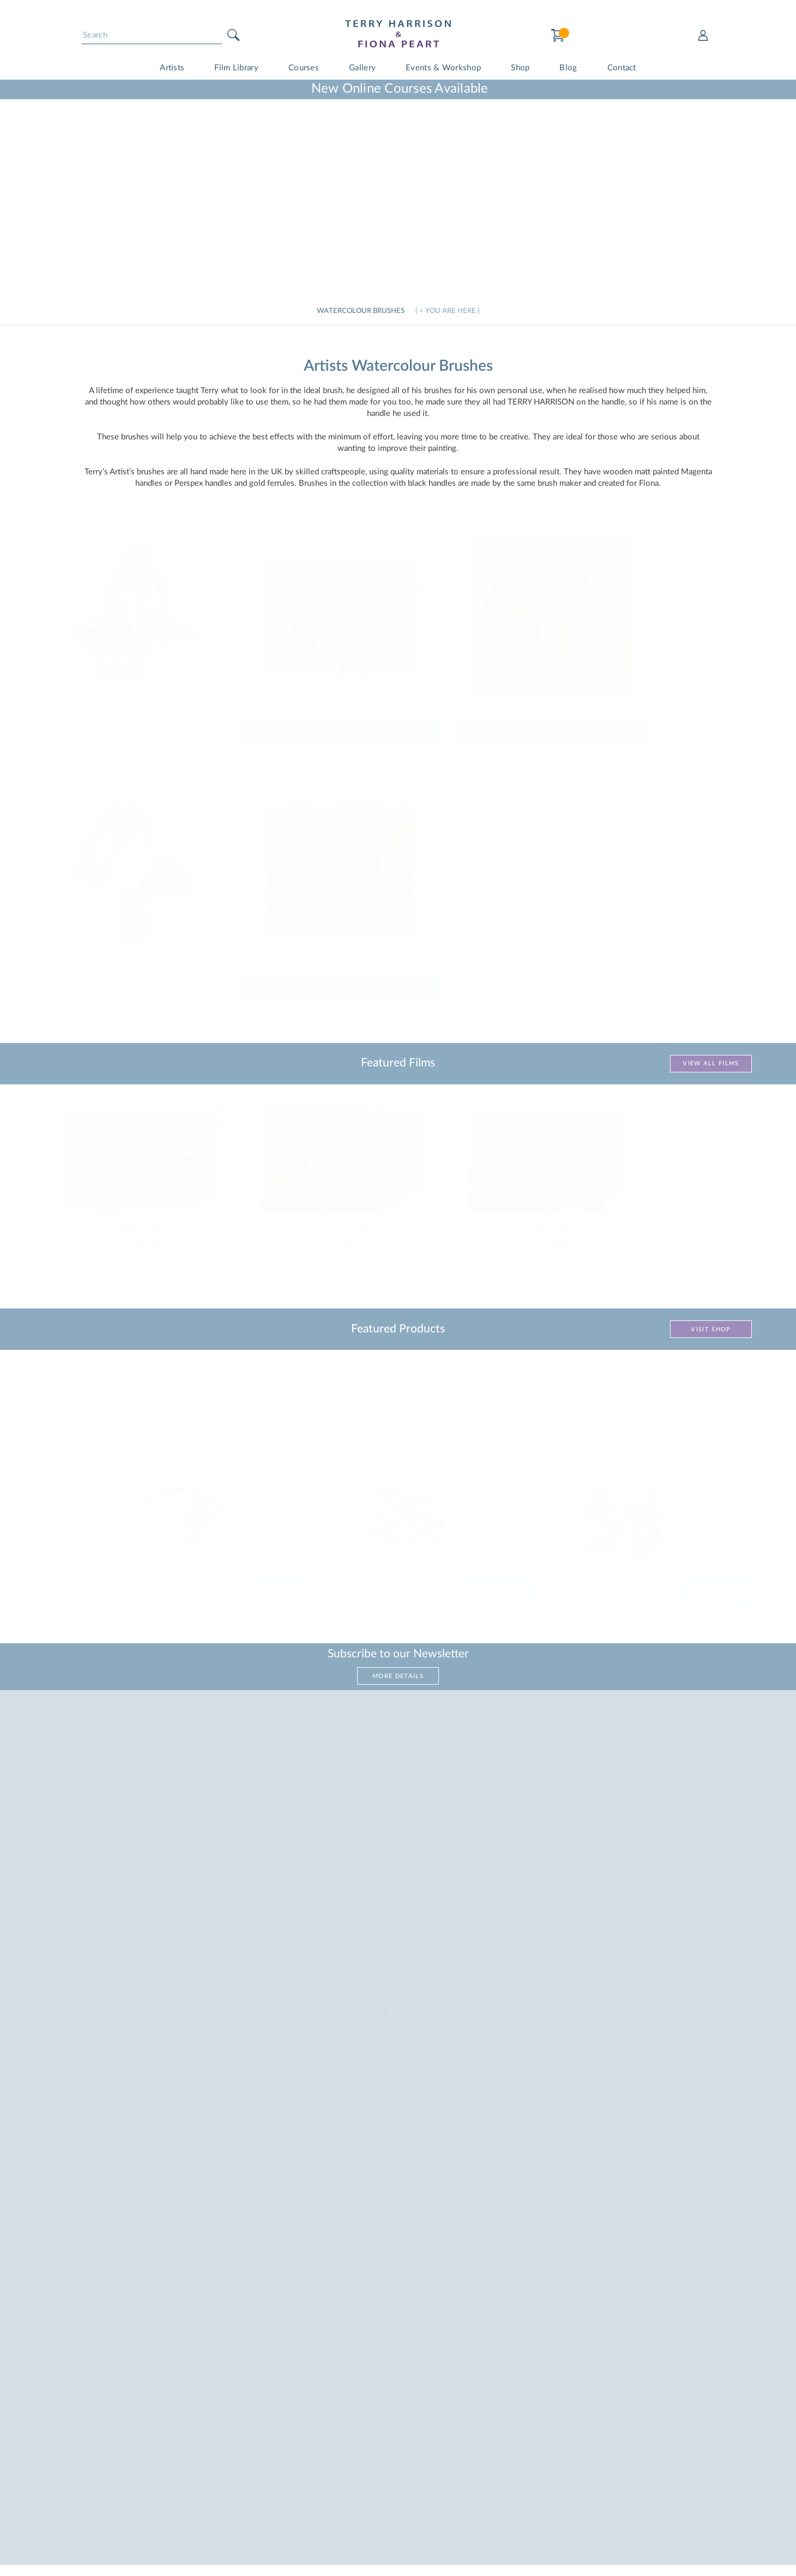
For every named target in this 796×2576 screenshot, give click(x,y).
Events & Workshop (443, 68)
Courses (303, 68)
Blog (568, 68)
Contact (621, 68)
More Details (398, 1676)
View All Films (711, 1063)
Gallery (362, 68)
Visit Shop (711, 1329)
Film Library (236, 68)
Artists (172, 68)
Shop (520, 68)
